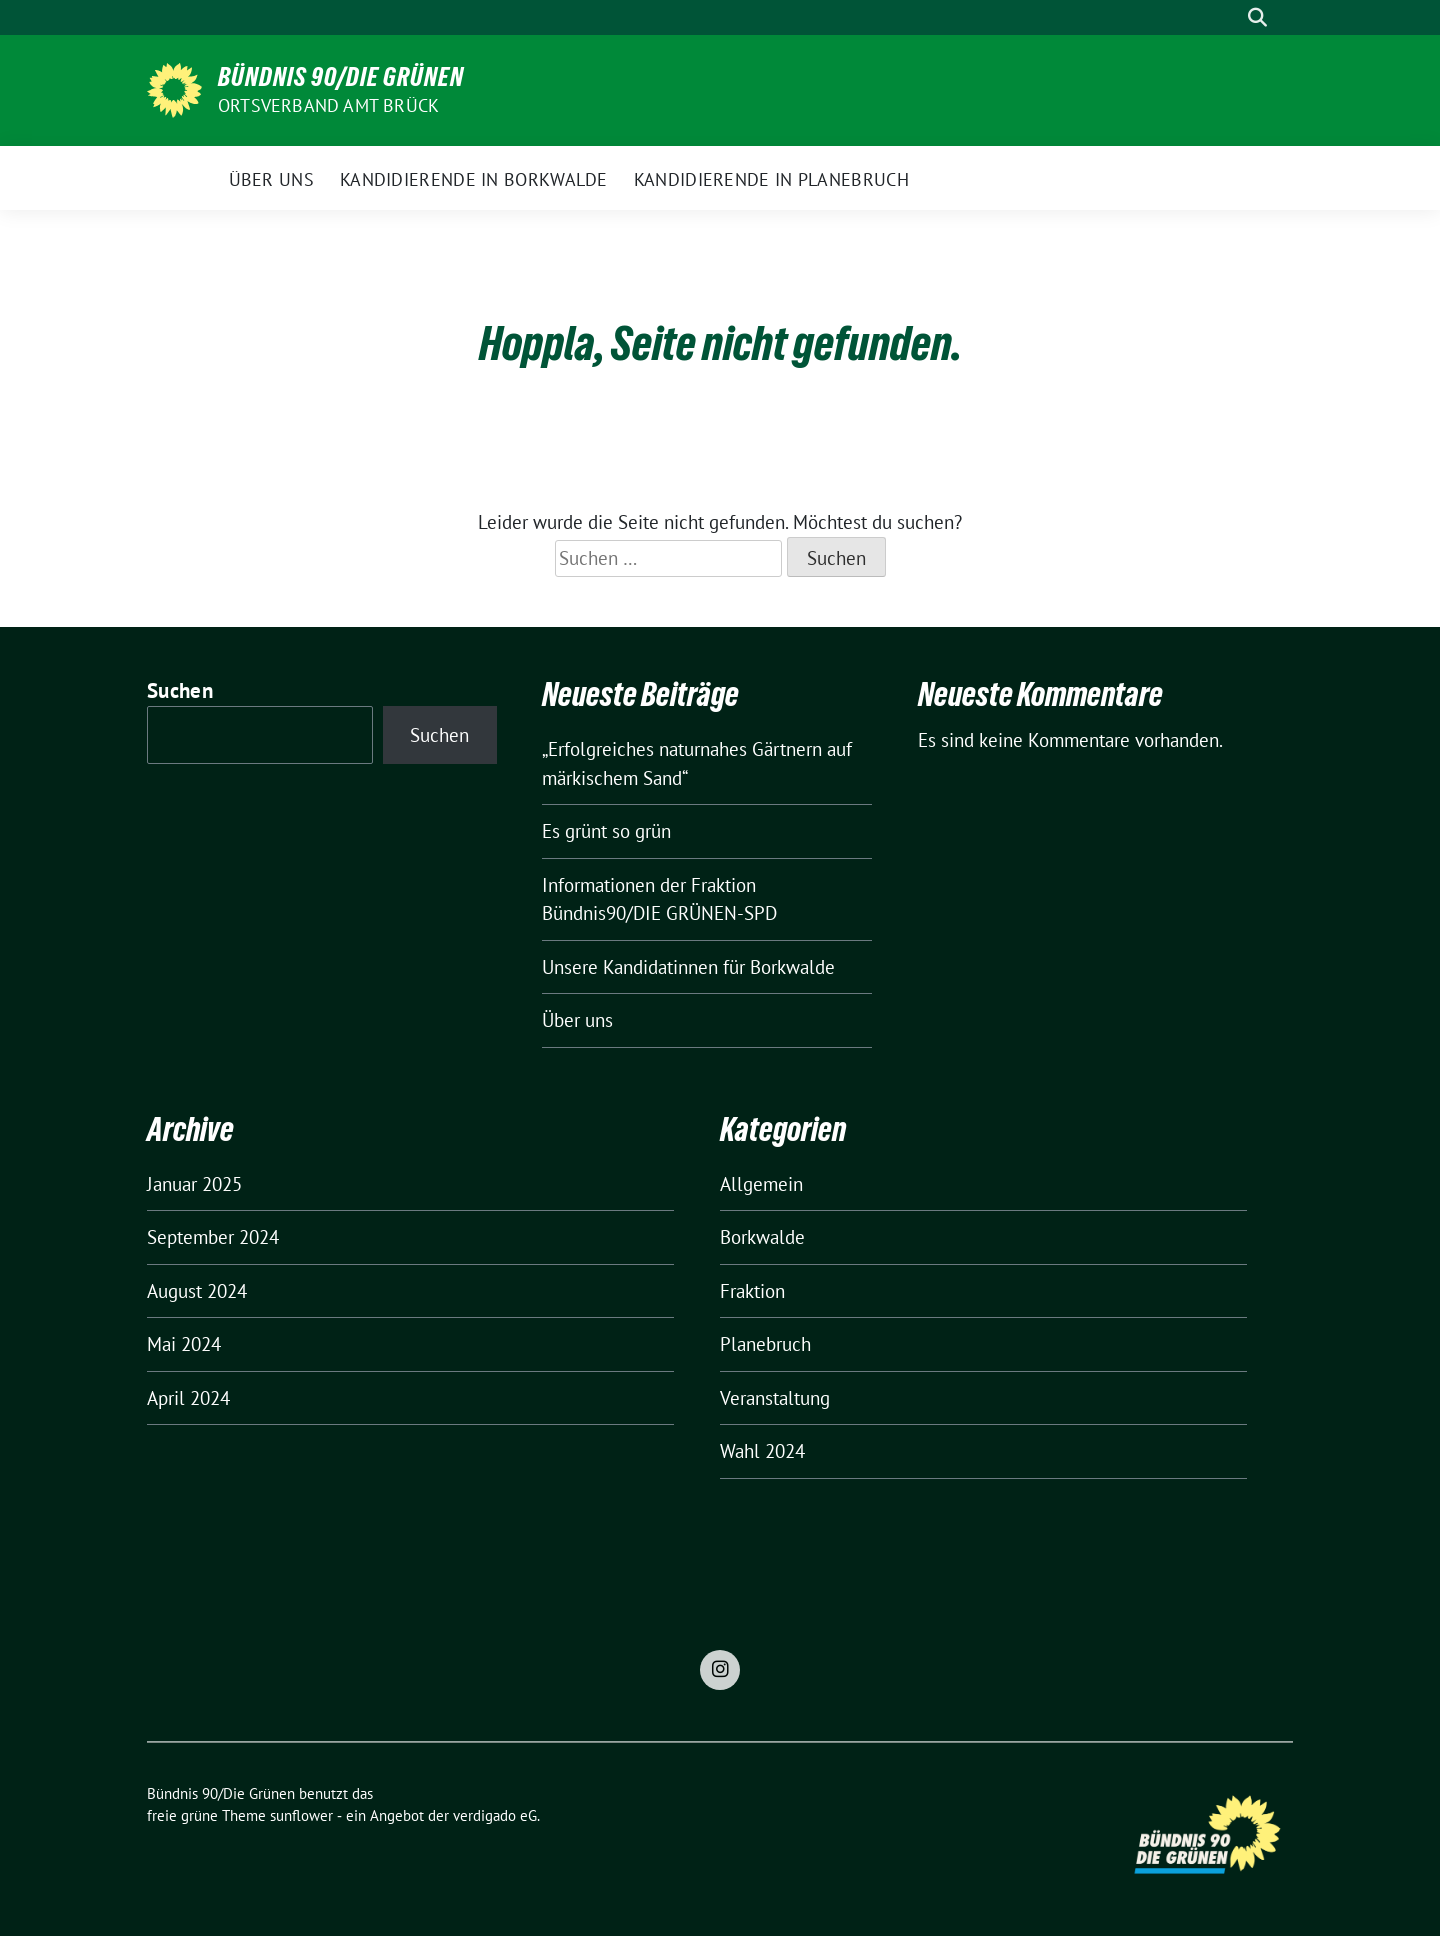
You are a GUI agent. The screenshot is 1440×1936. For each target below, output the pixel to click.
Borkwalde (762, 1237)
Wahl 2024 (762, 1451)
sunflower (301, 1815)
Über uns (577, 1020)
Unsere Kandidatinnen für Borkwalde (688, 967)
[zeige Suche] (1257, 17)
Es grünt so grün (606, 831)
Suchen (180, 690)
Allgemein (761, 1184)
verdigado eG (495, 1815)
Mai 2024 (184, 1344)
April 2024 (188, 1398)
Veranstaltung (775, 1398)
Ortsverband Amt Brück (328, 105)
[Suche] (1229, 17)
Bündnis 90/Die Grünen (341, 77)
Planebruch (765, 1344)
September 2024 (213, 1237)
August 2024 (197, 1291)
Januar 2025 (194, 1184)
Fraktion (752, 1291)
